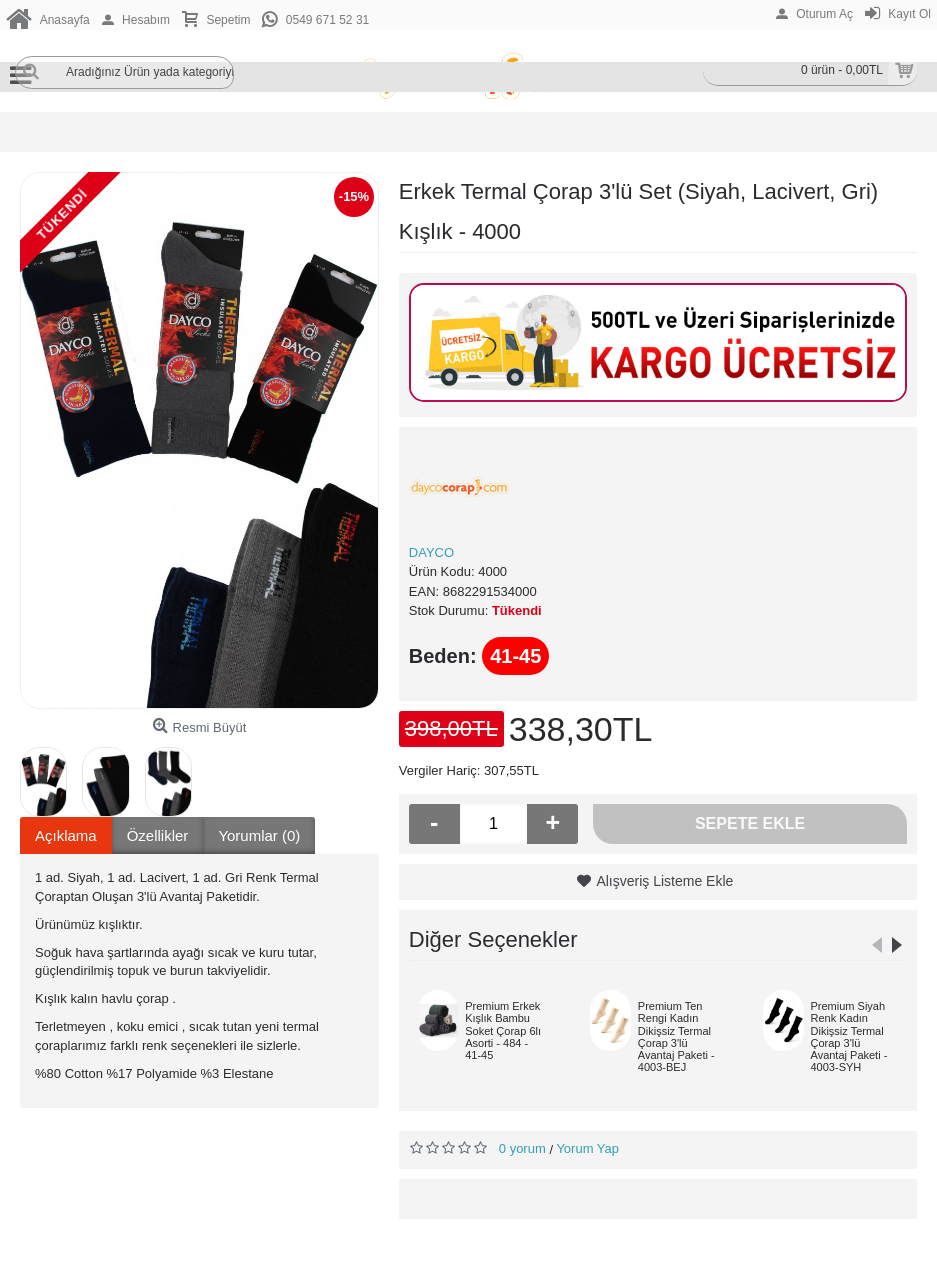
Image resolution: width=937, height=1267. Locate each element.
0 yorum (522, 1148)
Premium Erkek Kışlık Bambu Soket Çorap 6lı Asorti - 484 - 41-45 (503, 1030)
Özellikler (158, 835)
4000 (492, 571)
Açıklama (66, 835)
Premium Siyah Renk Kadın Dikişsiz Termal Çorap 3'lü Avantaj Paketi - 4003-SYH (849, 1036)
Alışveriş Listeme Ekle (664, 881)
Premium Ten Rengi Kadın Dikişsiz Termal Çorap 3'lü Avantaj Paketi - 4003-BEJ (676, 1036)
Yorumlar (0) (259, 835)
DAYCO (431, 552)
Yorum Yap (587, 1148)
